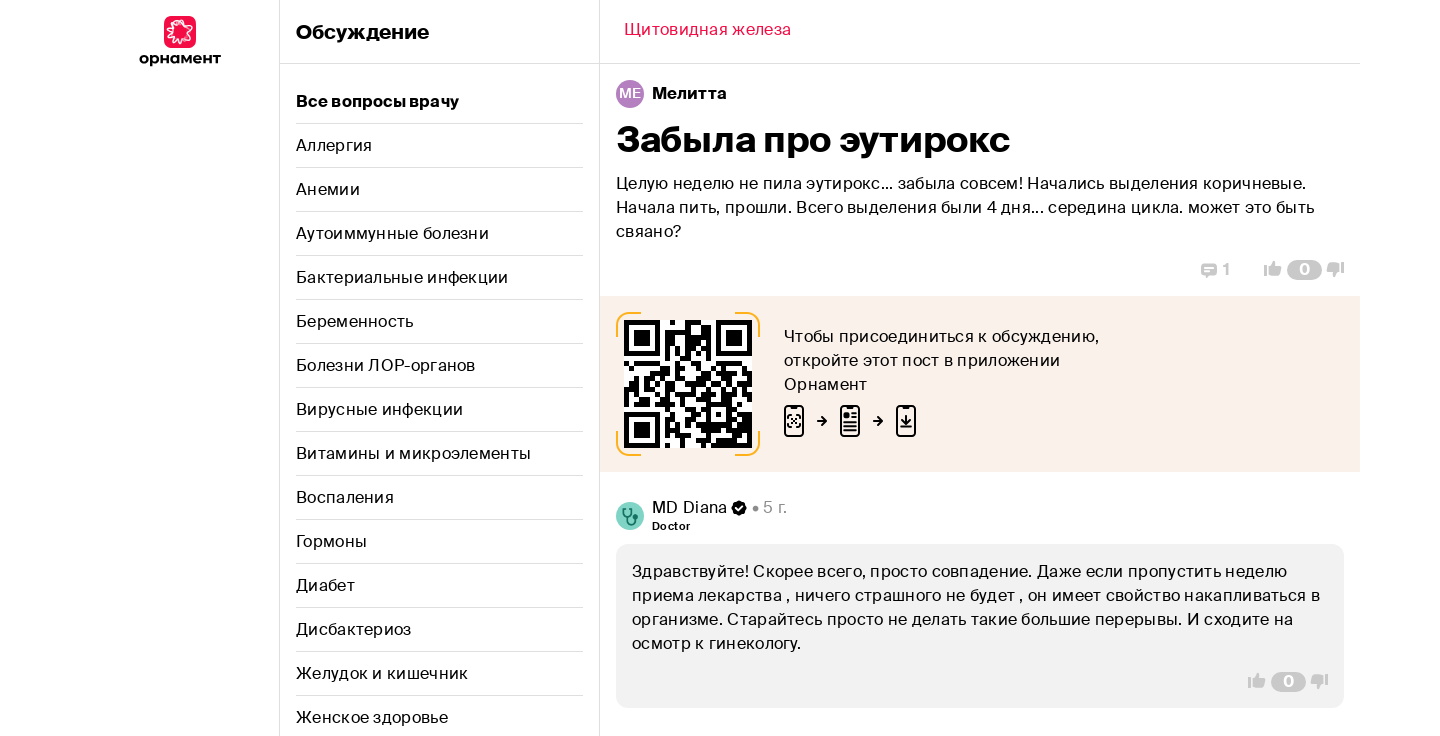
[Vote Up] (1267, 270)
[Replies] (1215, 270)
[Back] (707, 32)
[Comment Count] (1304, 270)
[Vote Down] (1341, 270)
